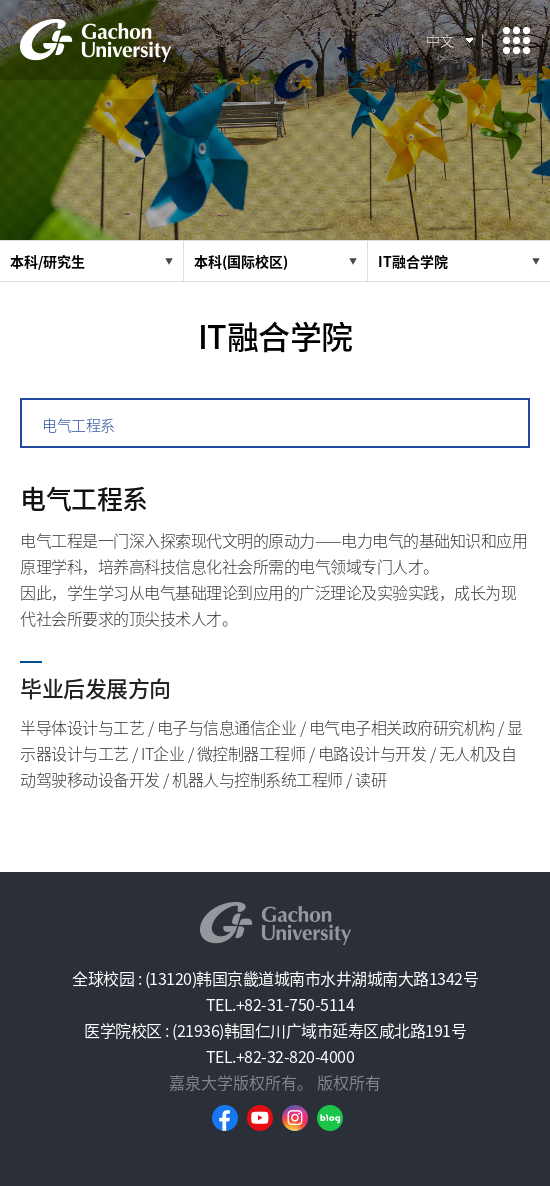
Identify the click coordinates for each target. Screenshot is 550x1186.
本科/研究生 (47, 261)
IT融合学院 (413, 261)
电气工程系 (78, 424)
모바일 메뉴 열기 (516, 40)
